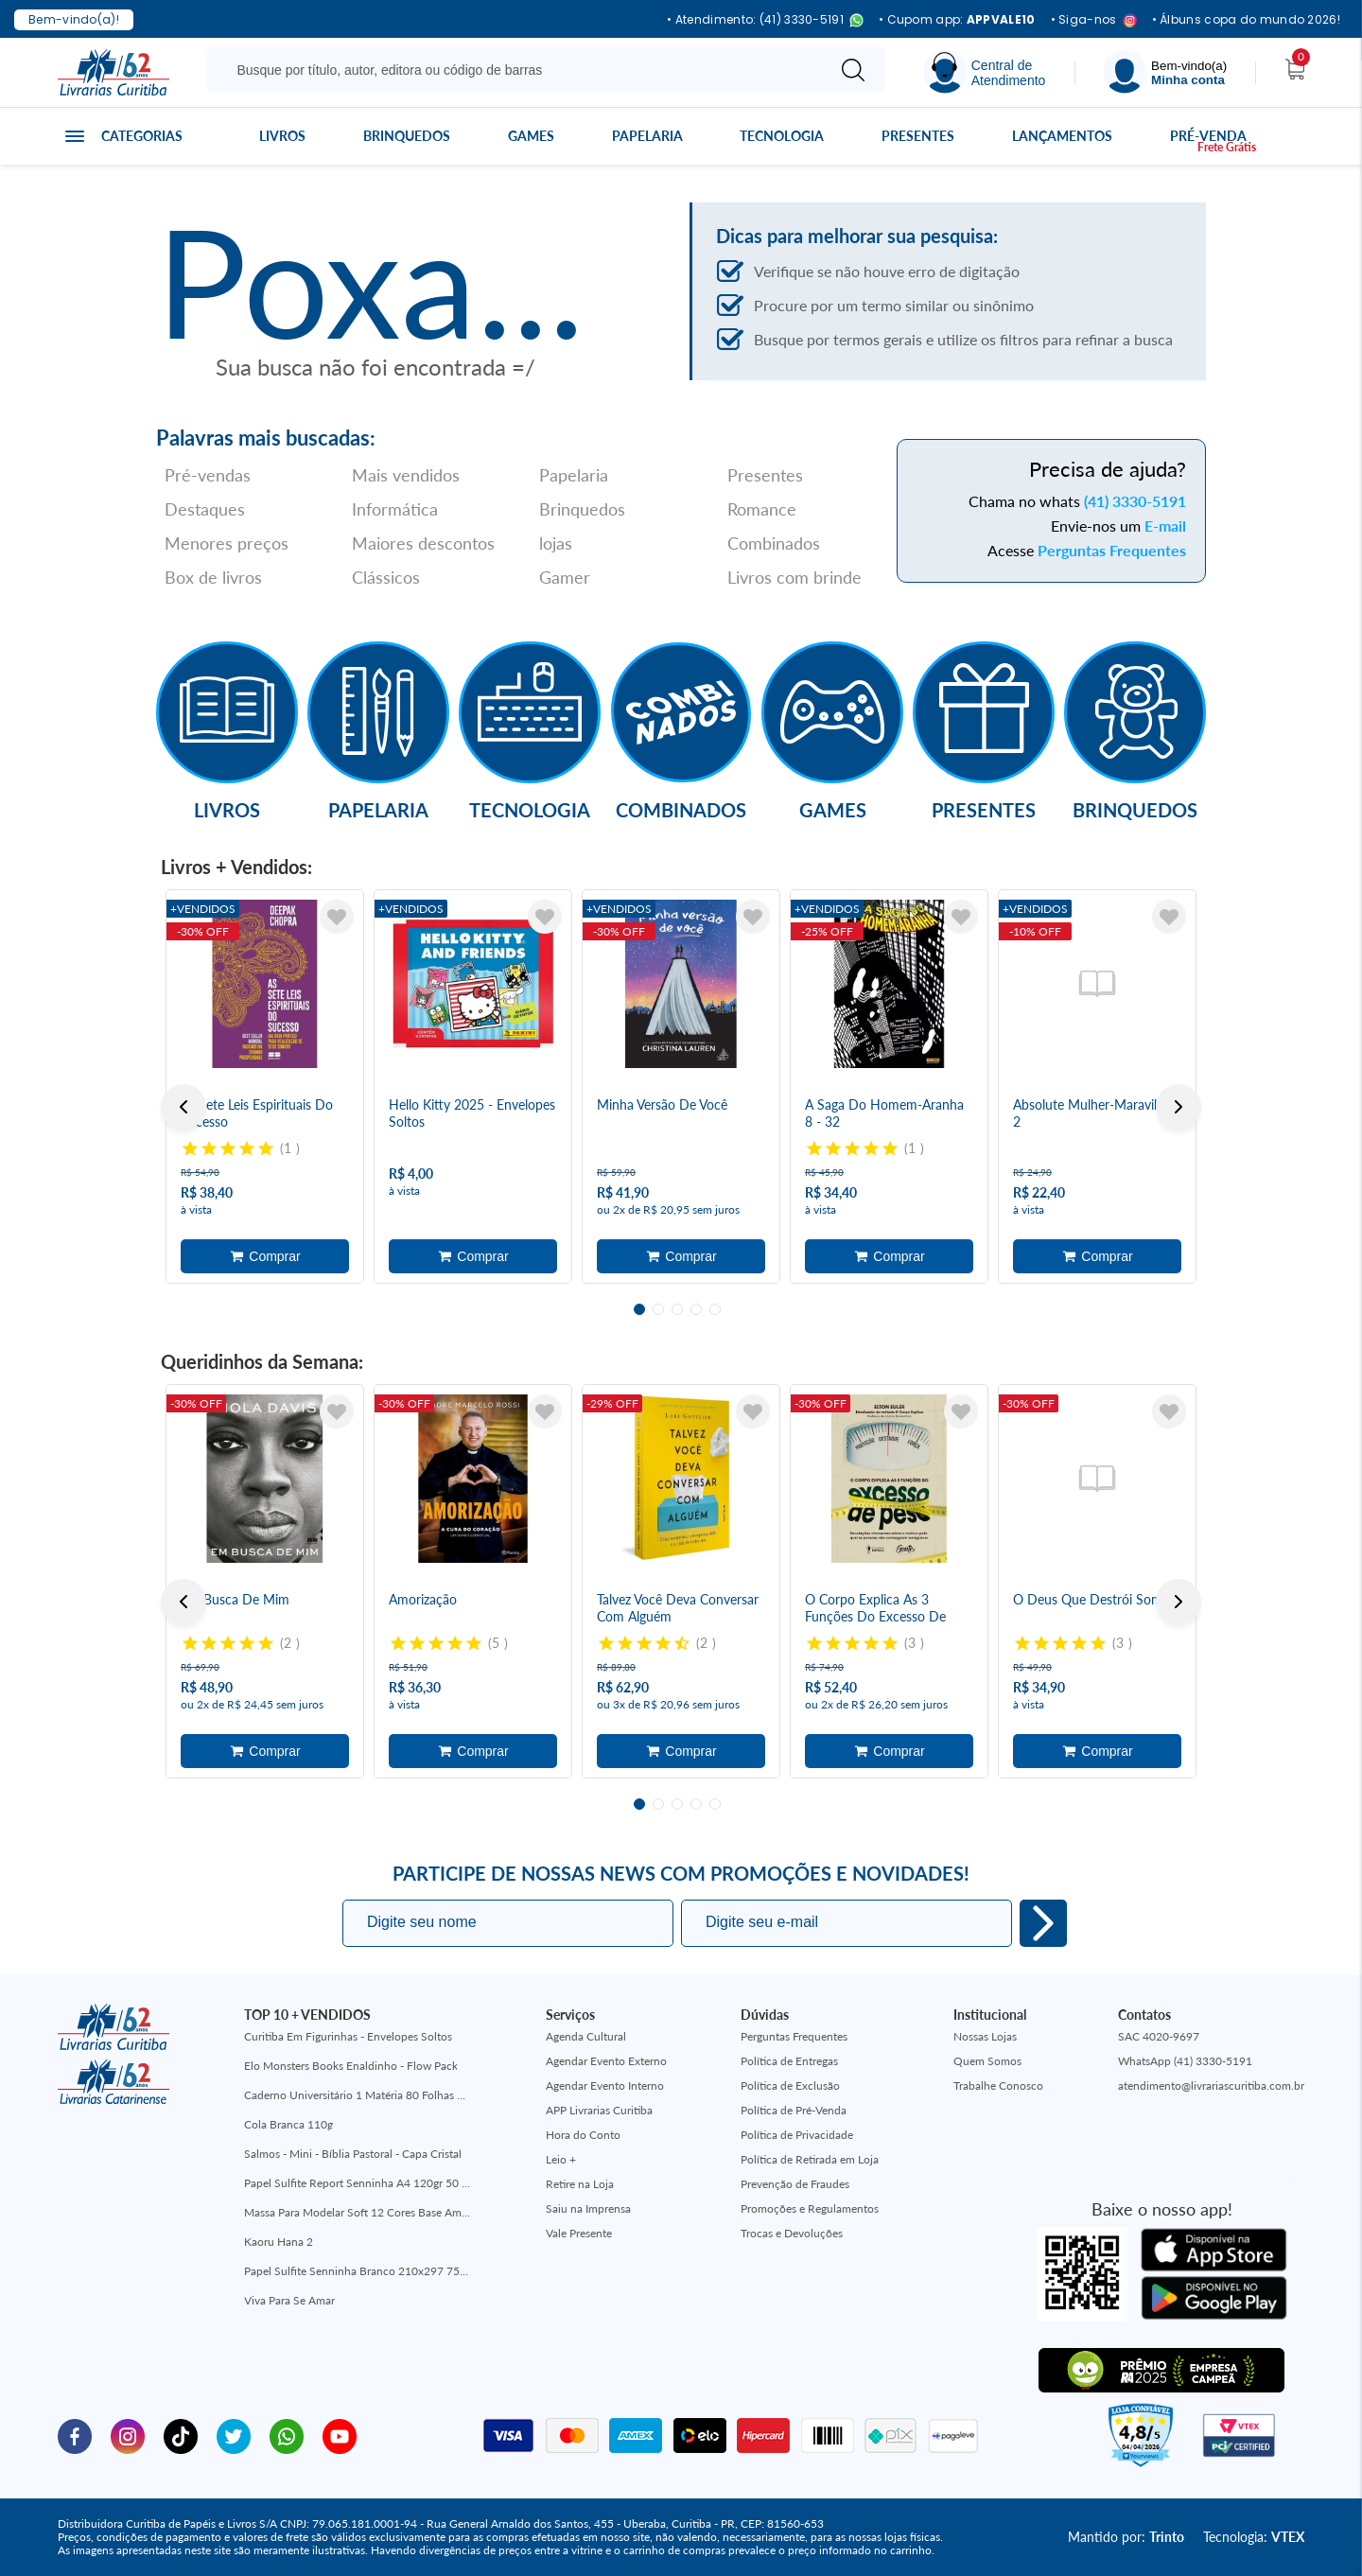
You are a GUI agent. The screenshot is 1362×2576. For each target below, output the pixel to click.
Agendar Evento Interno (605, 2085)
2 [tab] (658, 1309)
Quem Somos (987, 2061)
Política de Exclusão (790, 2085)
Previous (183, 1107)
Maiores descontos (423, 543)
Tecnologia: (1253, 2537)
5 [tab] (715, 1309)
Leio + (561, 2159)
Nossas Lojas (985, 2036)
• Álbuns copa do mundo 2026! (1246, 20)
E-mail (1165, 525)
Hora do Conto (583, 2135)
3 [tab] (677, 1309)
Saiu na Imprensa (588, 2208)
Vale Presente (579, 2233)
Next (1178, 1107)
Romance (761, 509)
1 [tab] (639, 1309)
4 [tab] (696, 1309)
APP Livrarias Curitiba (599, 2110)
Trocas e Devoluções (792, 2233)
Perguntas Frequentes (1112, 550)
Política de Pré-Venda (794, 2110)
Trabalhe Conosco (998, 2085)
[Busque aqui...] (519, 70)
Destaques (205, 509)
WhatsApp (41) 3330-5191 (1185, 2061)
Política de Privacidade (797, 2135)
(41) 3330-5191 (1135, 501)
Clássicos (386, 577)
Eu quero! (1043, 1923)
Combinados (773, 543)
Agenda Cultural (586, 2036)
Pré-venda (1208, 136)
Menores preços (226, 543)
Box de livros (213, 577)
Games (531, 136)
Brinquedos (406, 136)
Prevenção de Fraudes (795, 2184)
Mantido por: (1126, 2537)
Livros (282, 136)
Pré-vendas (208, 474)
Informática (395, 509)
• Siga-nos (1094, 20)
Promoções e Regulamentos (810, 2208)
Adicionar (265, 1256)
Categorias (142, 136)
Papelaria (647, 136)
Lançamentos (1062, 136)
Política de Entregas (789, 2061)
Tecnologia (782, 136)
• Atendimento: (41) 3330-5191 (765, 20)
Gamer (564, 577)
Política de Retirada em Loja (810, 2159)
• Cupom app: (957, 20)
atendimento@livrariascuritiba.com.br (1211, 2085)
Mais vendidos (406, 474)
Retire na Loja (580, 2184)
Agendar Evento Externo (606, 2061)
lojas (555, 543)
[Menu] (1165, 72)
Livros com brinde (794, 577)
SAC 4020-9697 (1158, 2036)
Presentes (918, 136)
